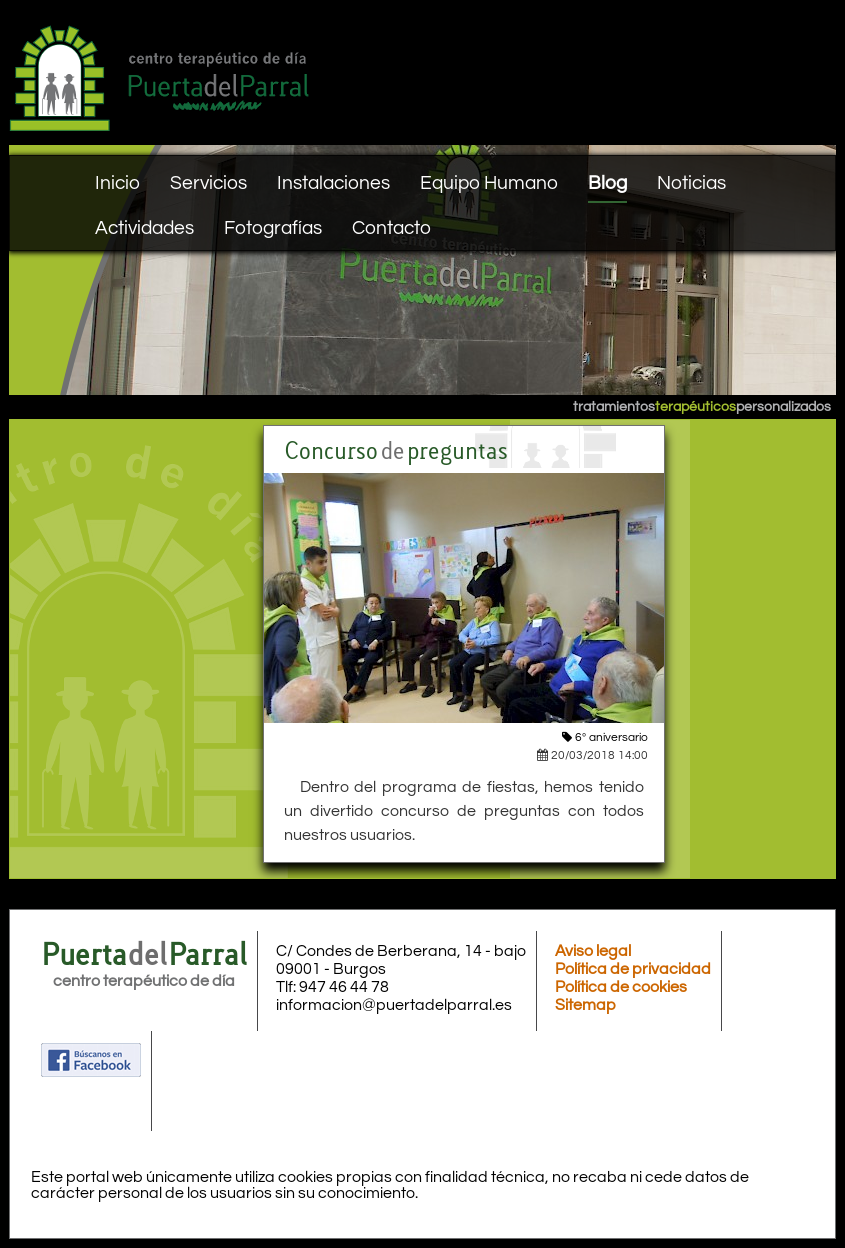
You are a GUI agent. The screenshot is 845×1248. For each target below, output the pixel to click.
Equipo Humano (489, 183)
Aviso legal (593, 951)
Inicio (117, 183)
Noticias (691, 183)
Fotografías (273, 228)
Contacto (391, 228)
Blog (607, 183)
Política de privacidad (633, 969)
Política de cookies (621, 987)
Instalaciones (333, 183)
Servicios (208, 183)
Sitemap (585, 1005)
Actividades (144, 228)
